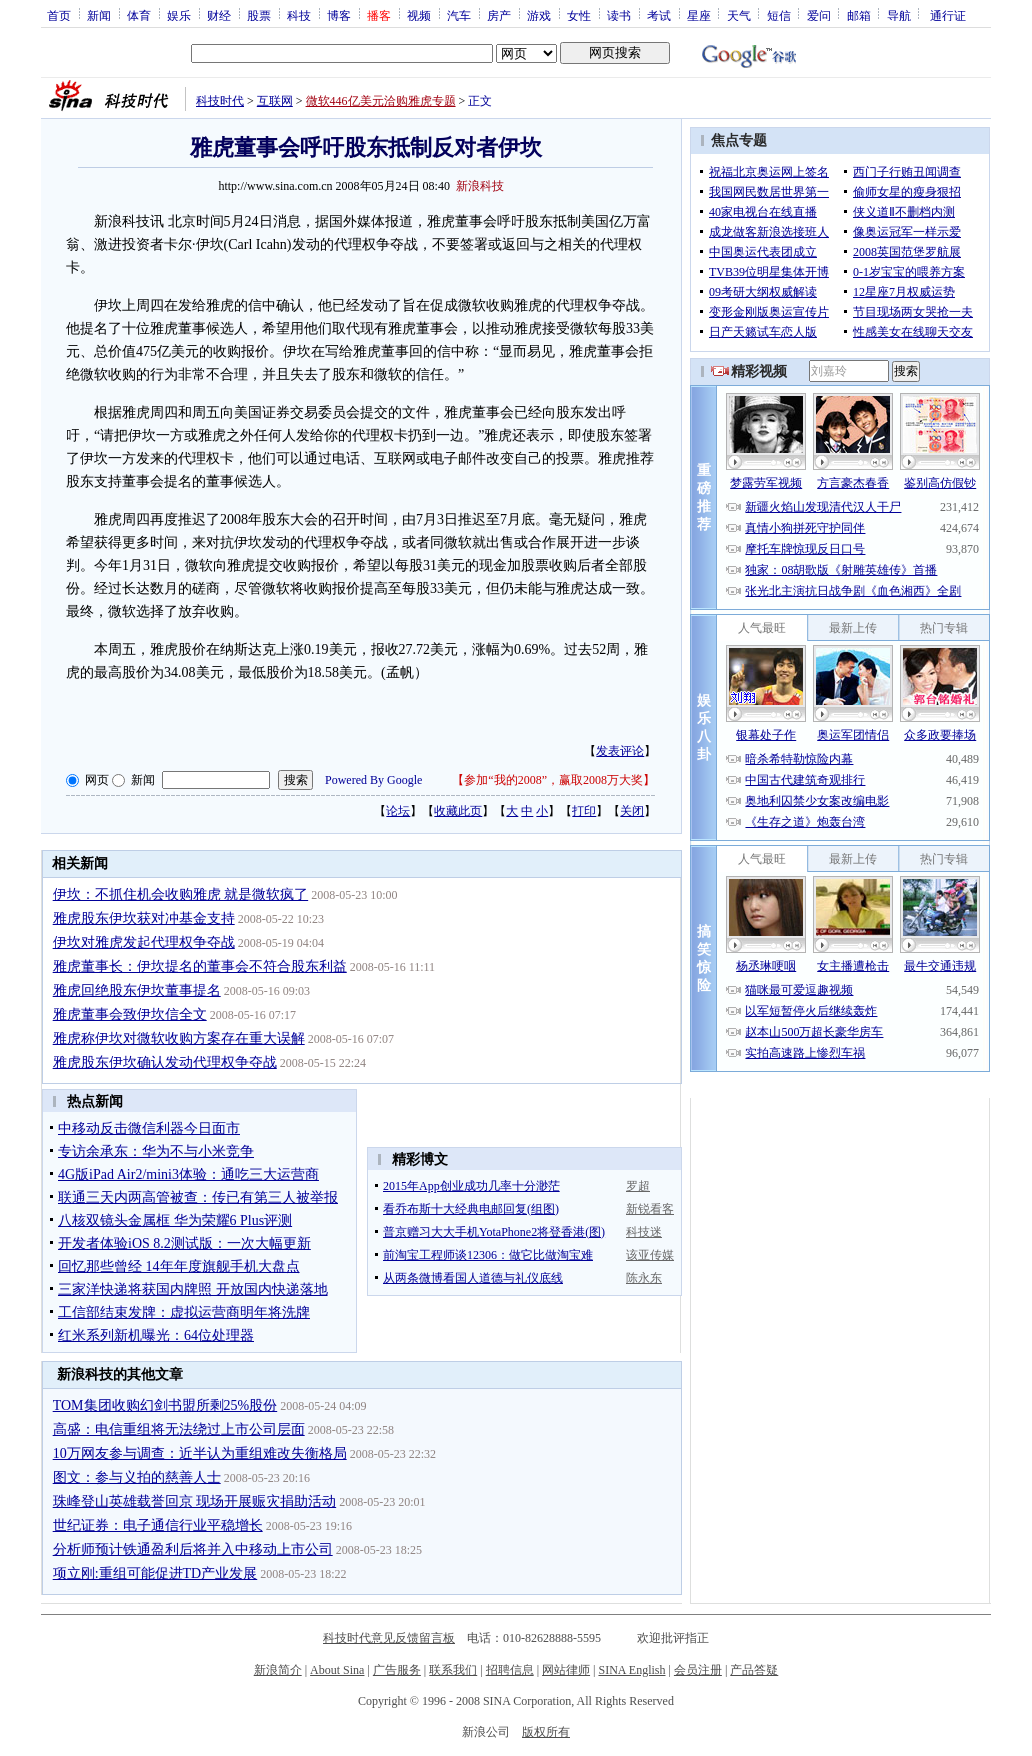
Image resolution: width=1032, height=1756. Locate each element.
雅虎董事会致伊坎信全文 (130, 1014)
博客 (339, 15)
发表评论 (620, 751)
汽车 (459, 15)
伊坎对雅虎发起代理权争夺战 (144, 942)
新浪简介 (278, 1670)
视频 (419, 15)
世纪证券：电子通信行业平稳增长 (158, 1525)
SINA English (631, 1670)
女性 (579, 15)
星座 (699, 15)
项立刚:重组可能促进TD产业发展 (155, 1573)
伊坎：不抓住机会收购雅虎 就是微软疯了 (181, 894)
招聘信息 (510, 1670)
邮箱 (859, 15)
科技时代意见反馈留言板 (389, 1638)
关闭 (632, 811)
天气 (739, 15)
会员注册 (698, 1670)
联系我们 (453, 1670)
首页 (59, 15)
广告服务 (397, 1670)
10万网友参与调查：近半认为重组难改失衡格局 (200, 1453)
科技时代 (220, 101)
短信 (779, 15)
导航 (899, 15)
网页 (97, 780)
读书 (619, 15)
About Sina (337, 1670)
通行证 (948, 15)
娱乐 (179, 15)
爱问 (819, 15)
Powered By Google (373, 780)
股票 (259, 15)
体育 (139, 15)
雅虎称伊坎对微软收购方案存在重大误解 (179, 1038)
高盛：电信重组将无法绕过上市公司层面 (179, 1429)
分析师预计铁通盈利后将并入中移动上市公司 (193, 1549)
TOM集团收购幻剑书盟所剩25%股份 (165, 1405)
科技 (299, 15)
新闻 (99, 15)
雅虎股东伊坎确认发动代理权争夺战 (165, 1062)
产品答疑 (754, 1670)
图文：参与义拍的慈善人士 (137, 1477)
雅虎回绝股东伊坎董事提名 (137, 990)
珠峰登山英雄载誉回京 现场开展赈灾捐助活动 (195, 1501)
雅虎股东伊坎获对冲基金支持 (144, 918)
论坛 (398, 811)
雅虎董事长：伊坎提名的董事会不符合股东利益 (200, 966)
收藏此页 (458, 811)
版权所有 (546, 1732)
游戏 (539, 15)
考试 (659, 15)
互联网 (275, 101)
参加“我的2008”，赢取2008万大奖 (553, 780)
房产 (499, 15)
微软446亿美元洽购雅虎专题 (381, 101)
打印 (584, 811)
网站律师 (566, 1670)
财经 (219, 15)
